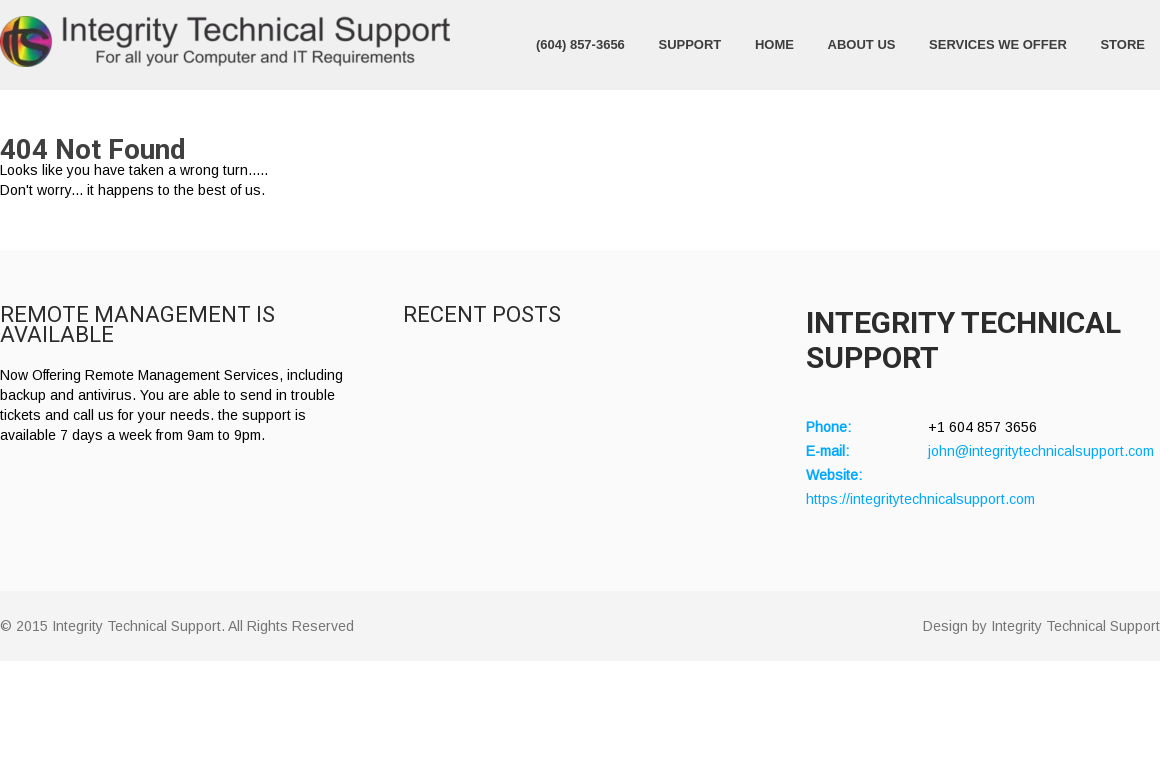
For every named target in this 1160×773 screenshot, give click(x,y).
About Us (862, 44)
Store (1122, 44)
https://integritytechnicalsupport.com (920, 499)
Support (689, 44)
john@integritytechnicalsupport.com (1041, 451)
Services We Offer (998, 44)
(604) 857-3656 (580, 44)
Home (774, 44)
